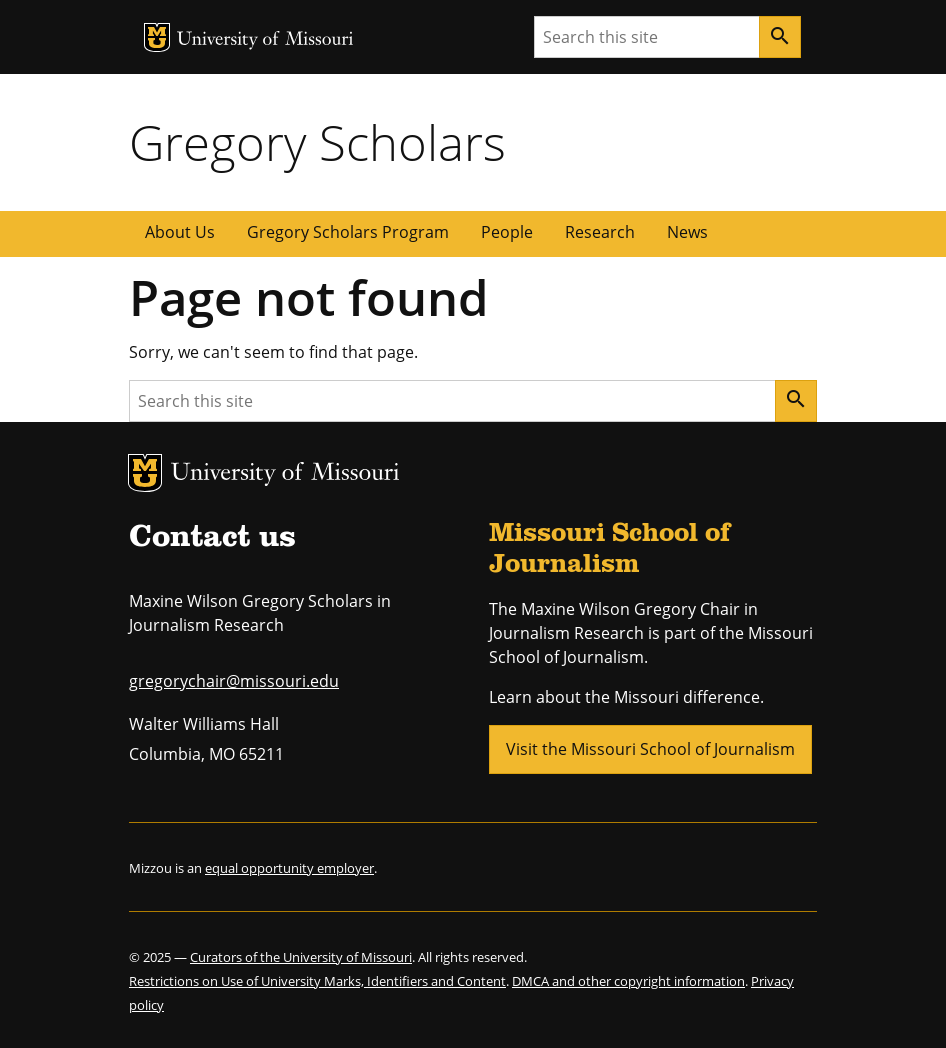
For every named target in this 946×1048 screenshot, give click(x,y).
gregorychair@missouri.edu (234, 681)
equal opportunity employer (289, 868)
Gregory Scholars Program (348, 232)
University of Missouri (265, 40)
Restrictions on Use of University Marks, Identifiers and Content (317, 981)
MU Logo (157, 37)
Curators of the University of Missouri (301, 957)
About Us (180, 232)
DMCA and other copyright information (628, 981)
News (687, 232)
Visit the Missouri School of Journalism (650, 749)
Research (600, 232)
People (507, 232)
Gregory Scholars (317, 142)
